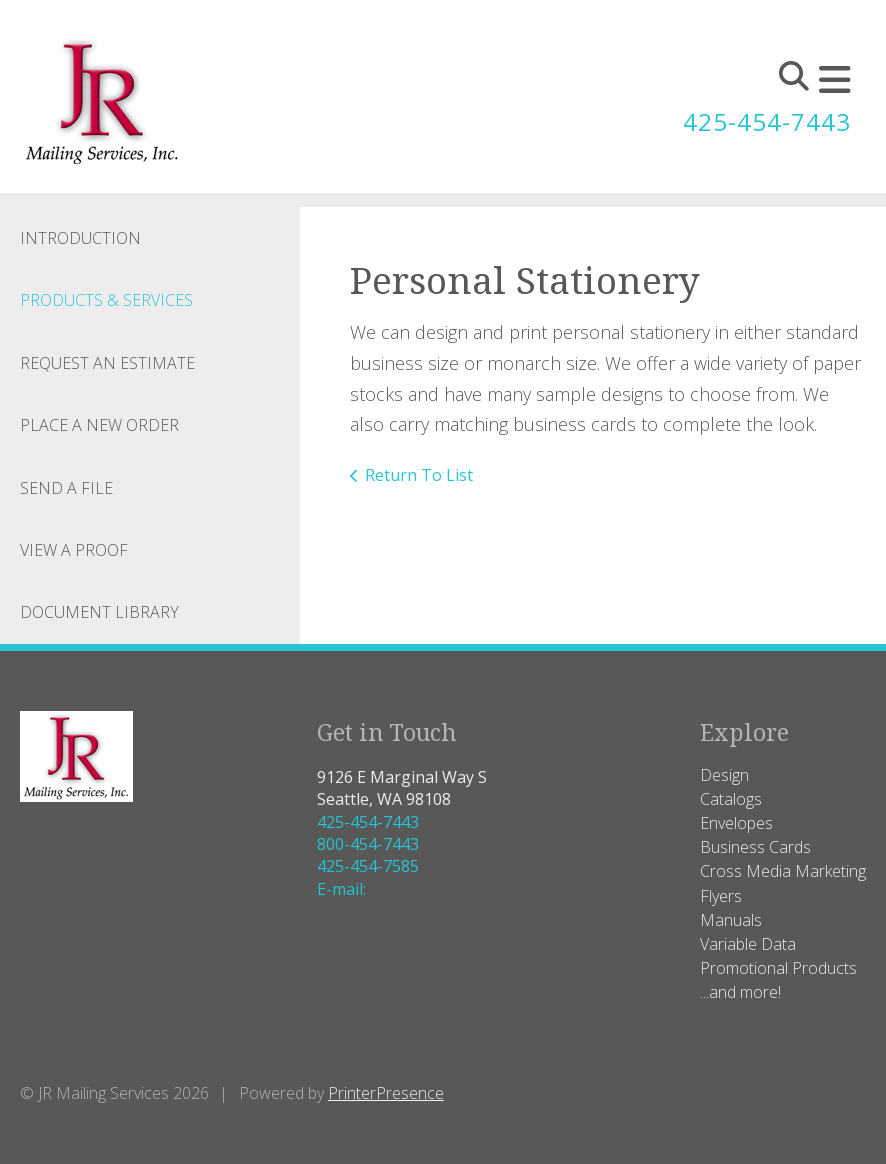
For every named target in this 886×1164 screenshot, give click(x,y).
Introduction (80, 238)
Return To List (419, 475)
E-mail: (341, 889)
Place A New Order (99, 425)
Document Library (99, 612)
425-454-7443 (767, 121)
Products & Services (106, 300)
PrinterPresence (386, 1093)
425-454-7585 (368, 866)
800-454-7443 (368, 844)
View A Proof (74, 550)
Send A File (66, 488)
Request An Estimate (107, 363)
